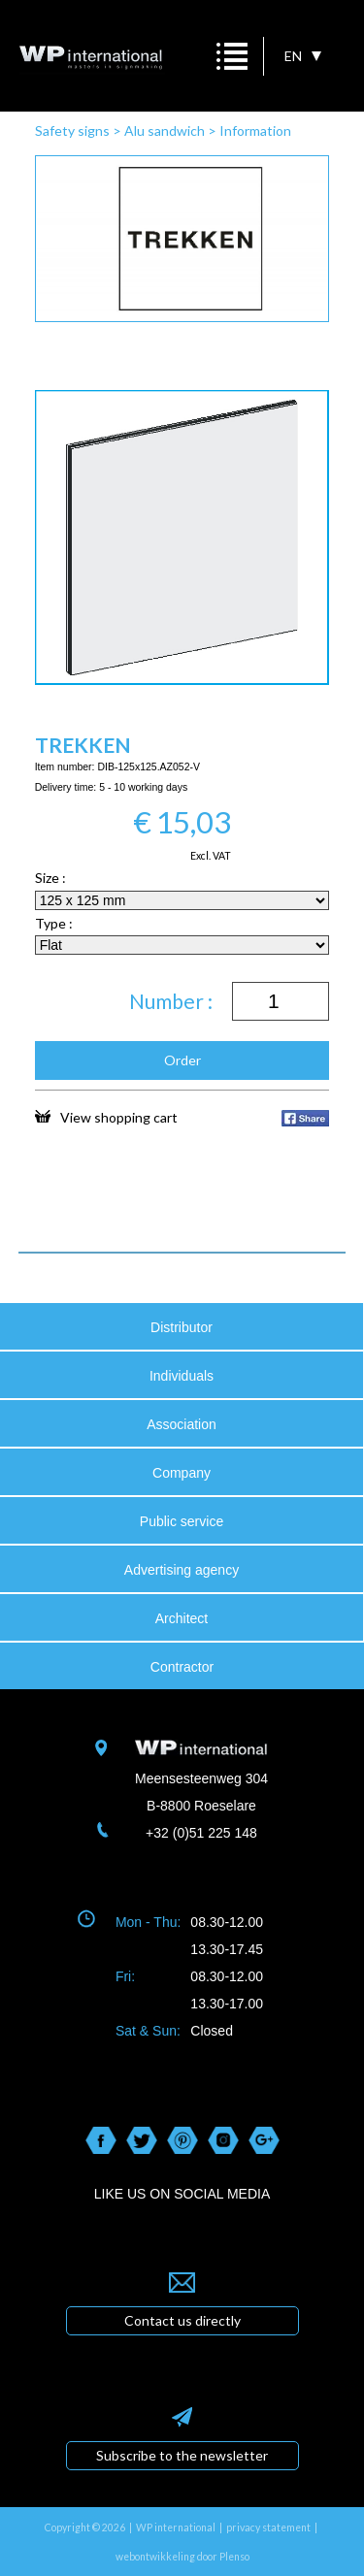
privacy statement (268, 2527)
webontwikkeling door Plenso (182, 2556)
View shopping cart (106, 1117)
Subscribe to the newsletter (182, 2455)
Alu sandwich (164, 130)
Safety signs (72, 130)
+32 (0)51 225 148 (201, 1833)
